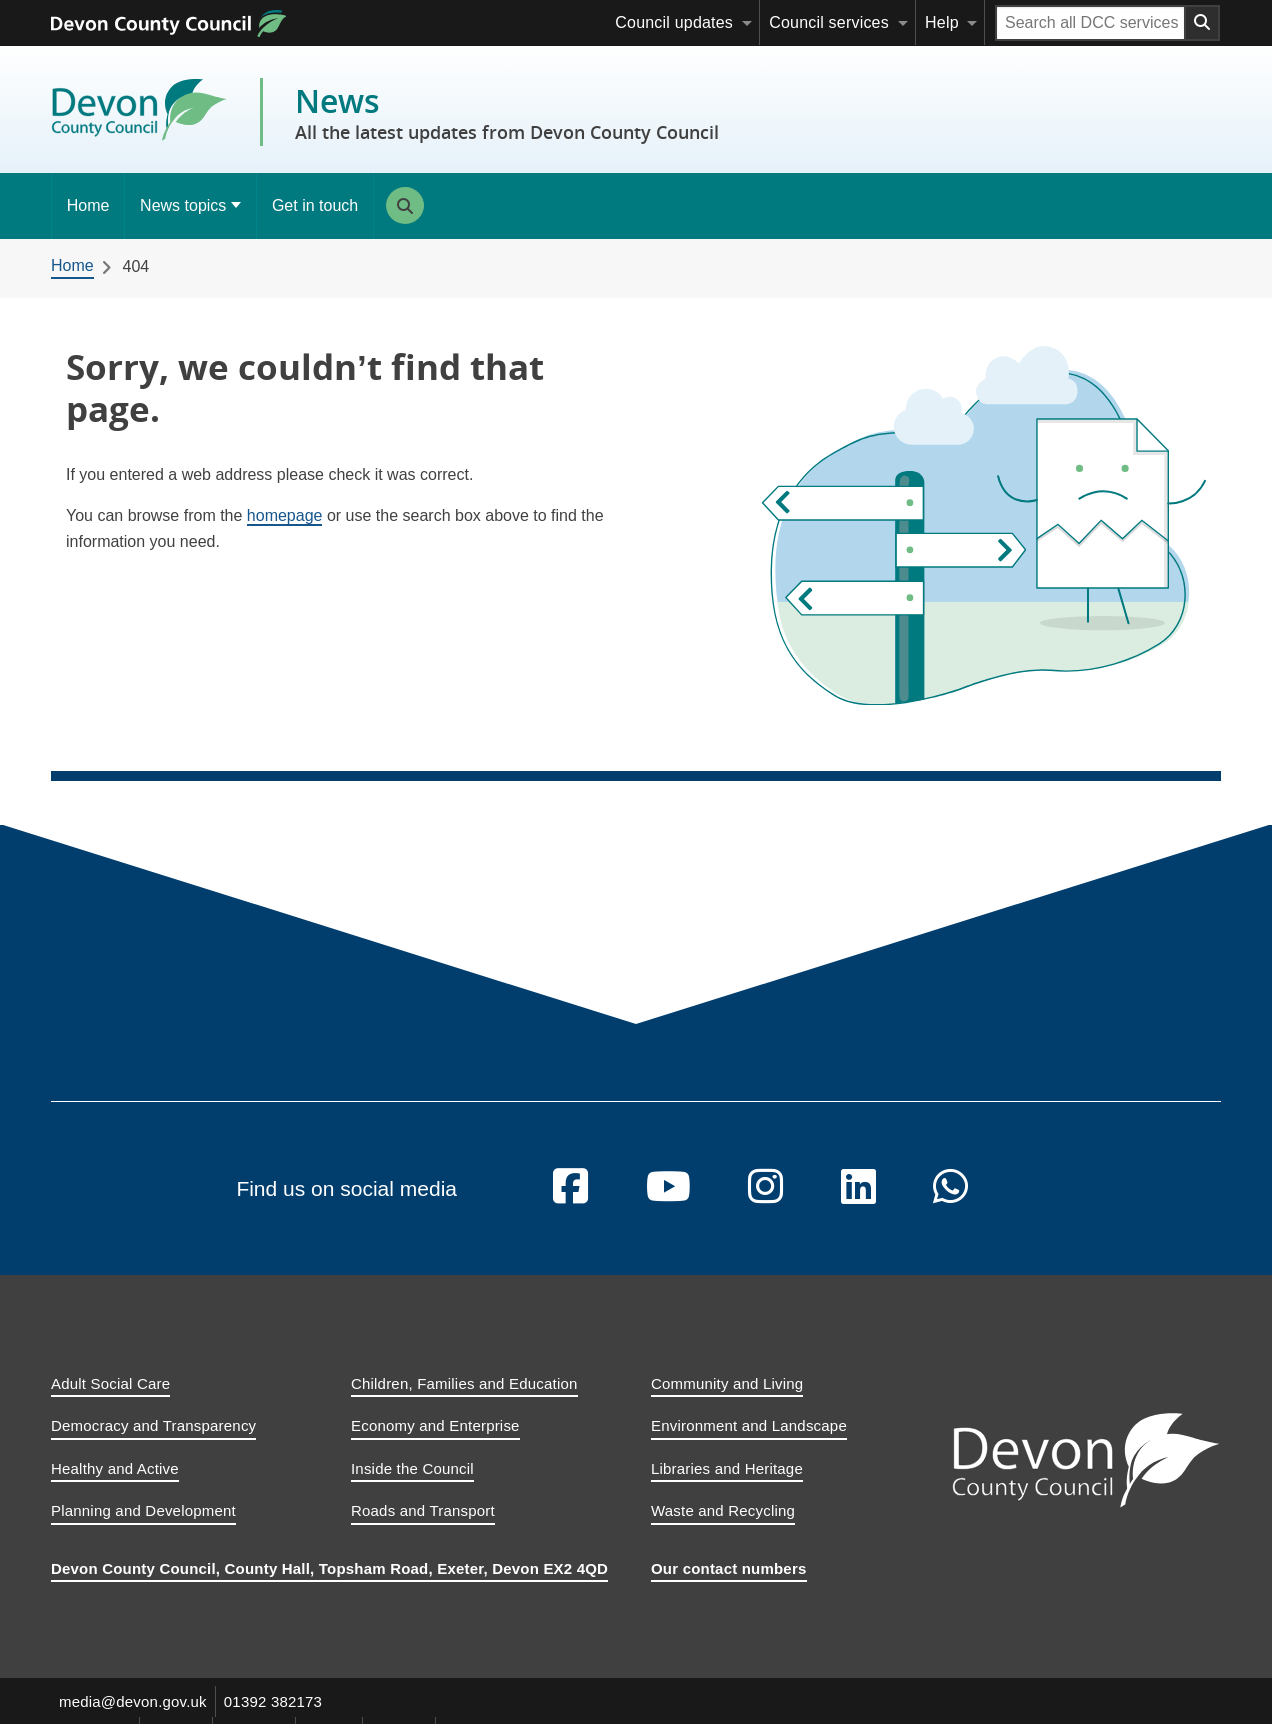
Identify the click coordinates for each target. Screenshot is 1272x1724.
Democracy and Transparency (153, 1441)
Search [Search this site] (405, 205)
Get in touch (315, 205)
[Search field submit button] (1203, 23)
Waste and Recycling (723, 1526)
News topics (183, 205)
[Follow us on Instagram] (765, 1203)
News (507, 112)
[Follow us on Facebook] (570, 1203)
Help (942, 22)
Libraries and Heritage (727, 1483)
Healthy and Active (115, 1483)
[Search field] (1090, 23)
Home (88, 205)
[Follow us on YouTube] (668, 1203)
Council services (829, 22)
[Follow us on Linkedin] (858, 1203)
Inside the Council (412, 1483)
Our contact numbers (729, 1583)
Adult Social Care (110, 1398)
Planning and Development (143, 1526)
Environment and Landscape (749, 1441)
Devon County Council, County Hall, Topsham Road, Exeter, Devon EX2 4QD (329, 1583)
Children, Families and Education (464, 1398)
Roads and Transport (423, 1526)
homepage (285, 515)
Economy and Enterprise (435, 1441)
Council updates (674, 22)
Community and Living (727, 1398)
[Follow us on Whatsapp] (950, 1203)
